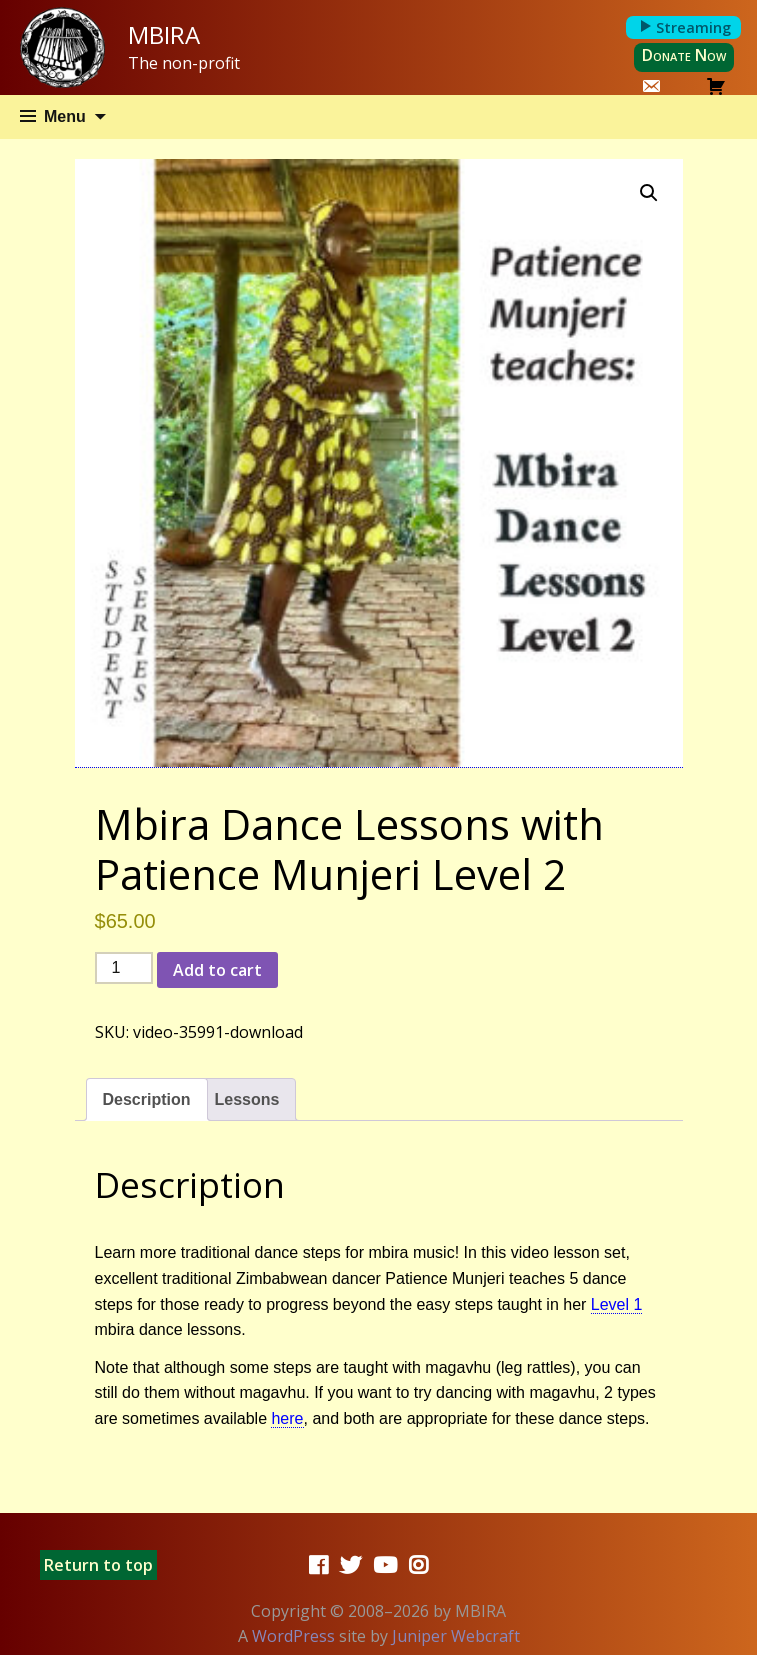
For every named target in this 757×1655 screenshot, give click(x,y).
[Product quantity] (124, 968)
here (287, 1418)
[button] (649, 193)
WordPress (293, 1636)
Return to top (98, 1565)
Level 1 (617, 1304)
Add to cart (217, 970)
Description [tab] (147, 1099)
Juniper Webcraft (456, 1636)
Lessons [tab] (247, 1099)
